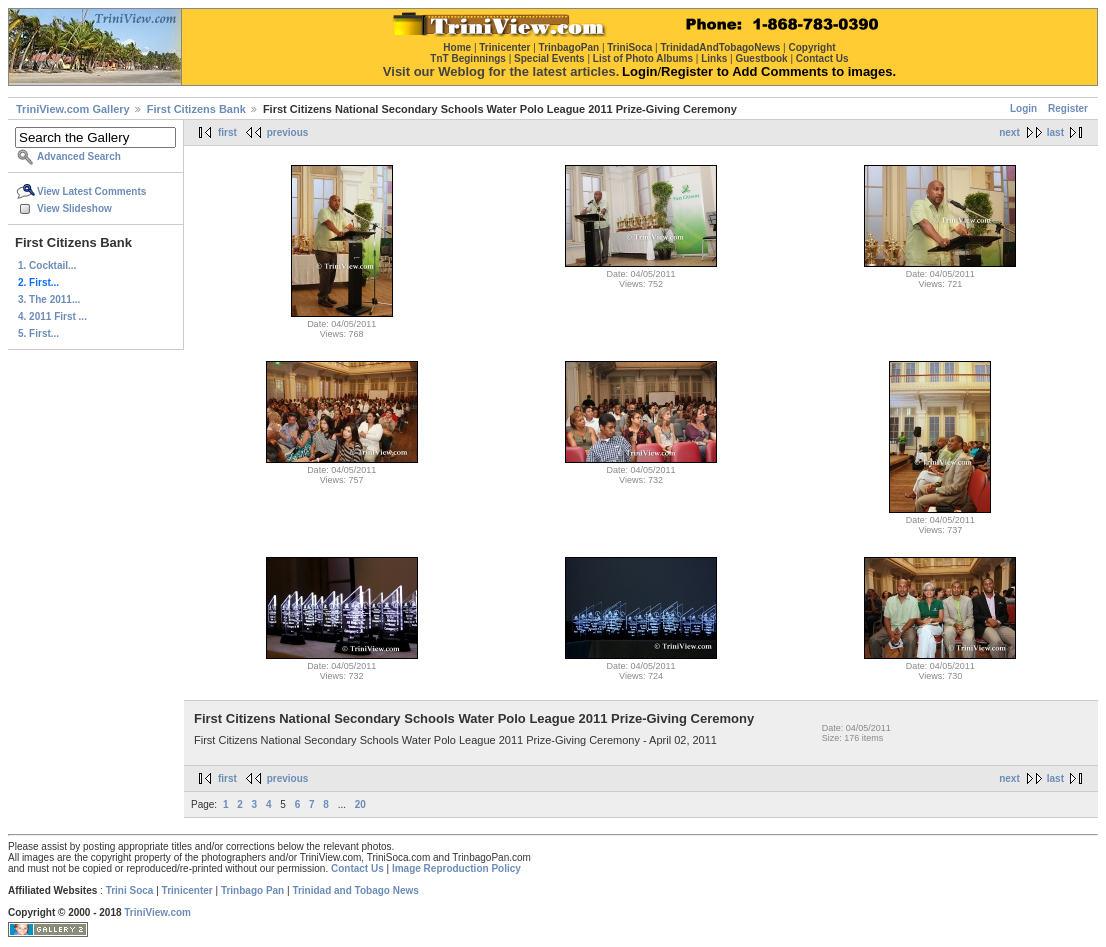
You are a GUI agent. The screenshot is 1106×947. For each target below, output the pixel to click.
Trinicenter (187, 890)
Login (1023, 108)
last (1055, 132)
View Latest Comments (91, 191)
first (227, 132)
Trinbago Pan (252, 890)
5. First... (38, 333)
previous (288, 132)
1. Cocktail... (47, 265)
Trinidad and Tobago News (355, 890)
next (1009, 132)
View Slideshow (74, 208)
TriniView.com (157, 912)
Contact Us (357, 868)
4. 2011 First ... (52, 316)
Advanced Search (79, 156)
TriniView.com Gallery (73, 109)
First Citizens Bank (196, 109)
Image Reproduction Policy (456, 868)
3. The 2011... (49, 299)
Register (1068, 108)
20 (360, 804)
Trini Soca (130, 890)
